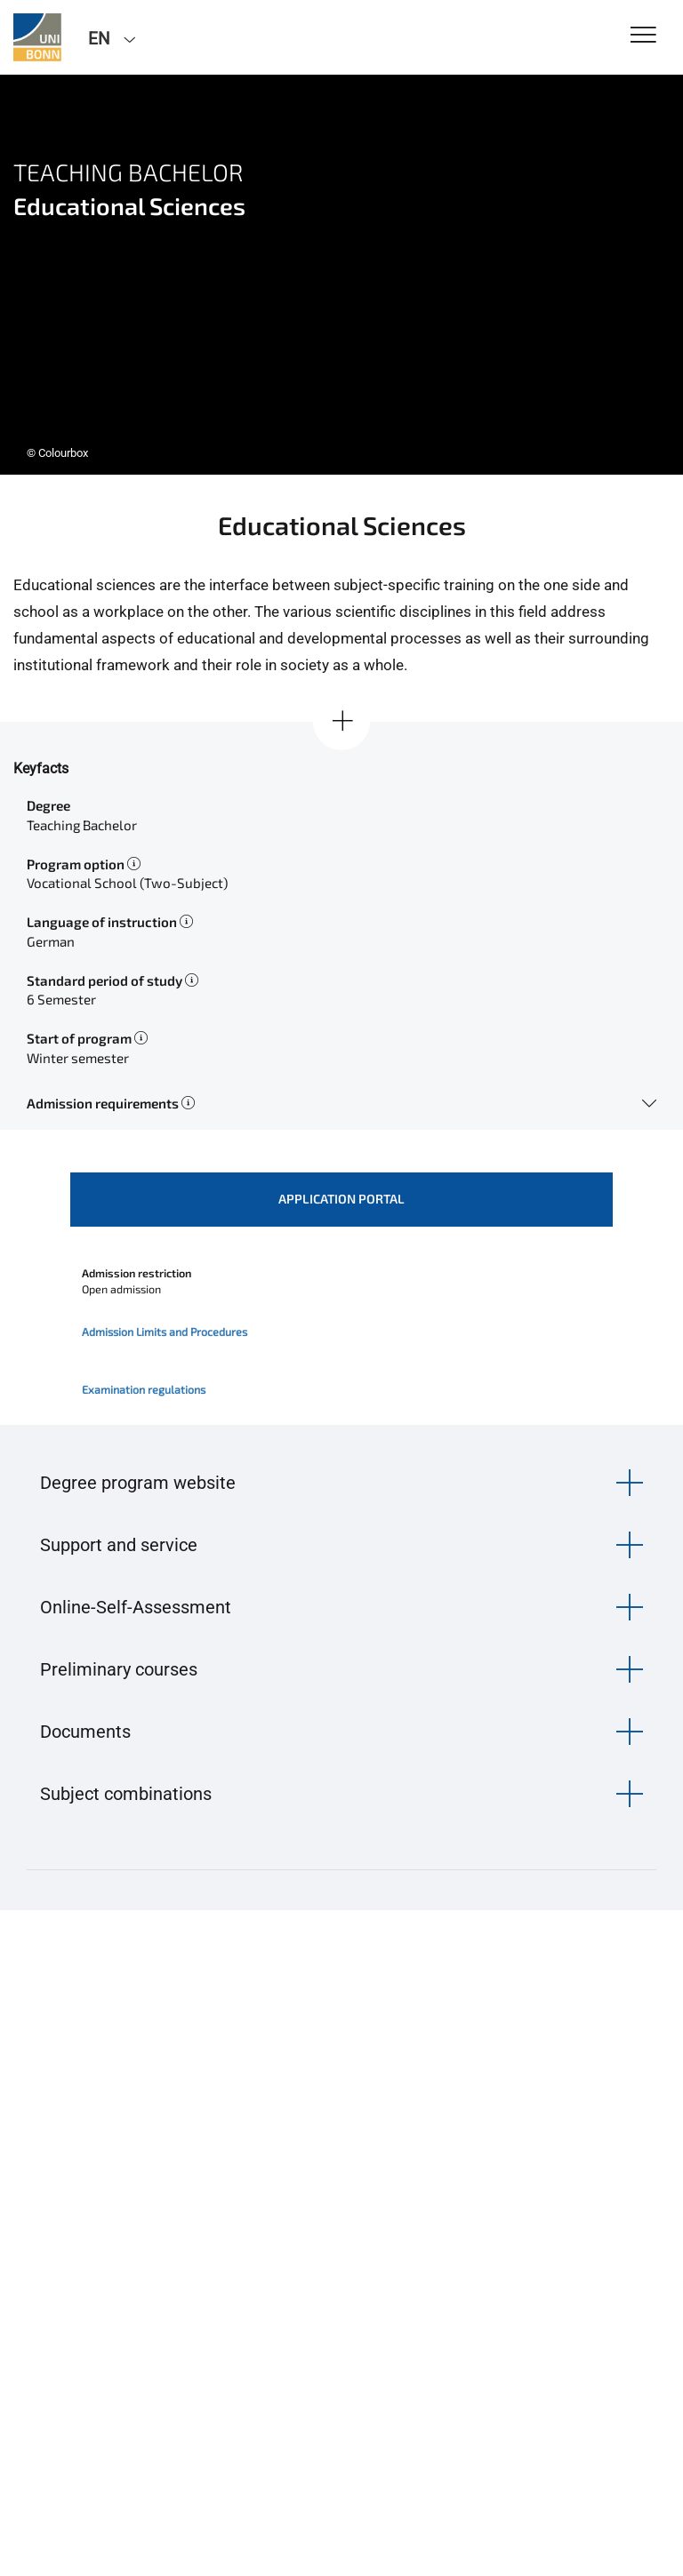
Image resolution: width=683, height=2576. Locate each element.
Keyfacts (40, 768)
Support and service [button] (118, 1545)
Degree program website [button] (138, 1482)
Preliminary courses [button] (118, 1669)
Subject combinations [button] (126, 1793)
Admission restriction (136, 1273)
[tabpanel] (341, 275)
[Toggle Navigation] (643, 36)
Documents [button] (85, 1731)
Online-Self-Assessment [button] (135, 1607)
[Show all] (341, 721)
